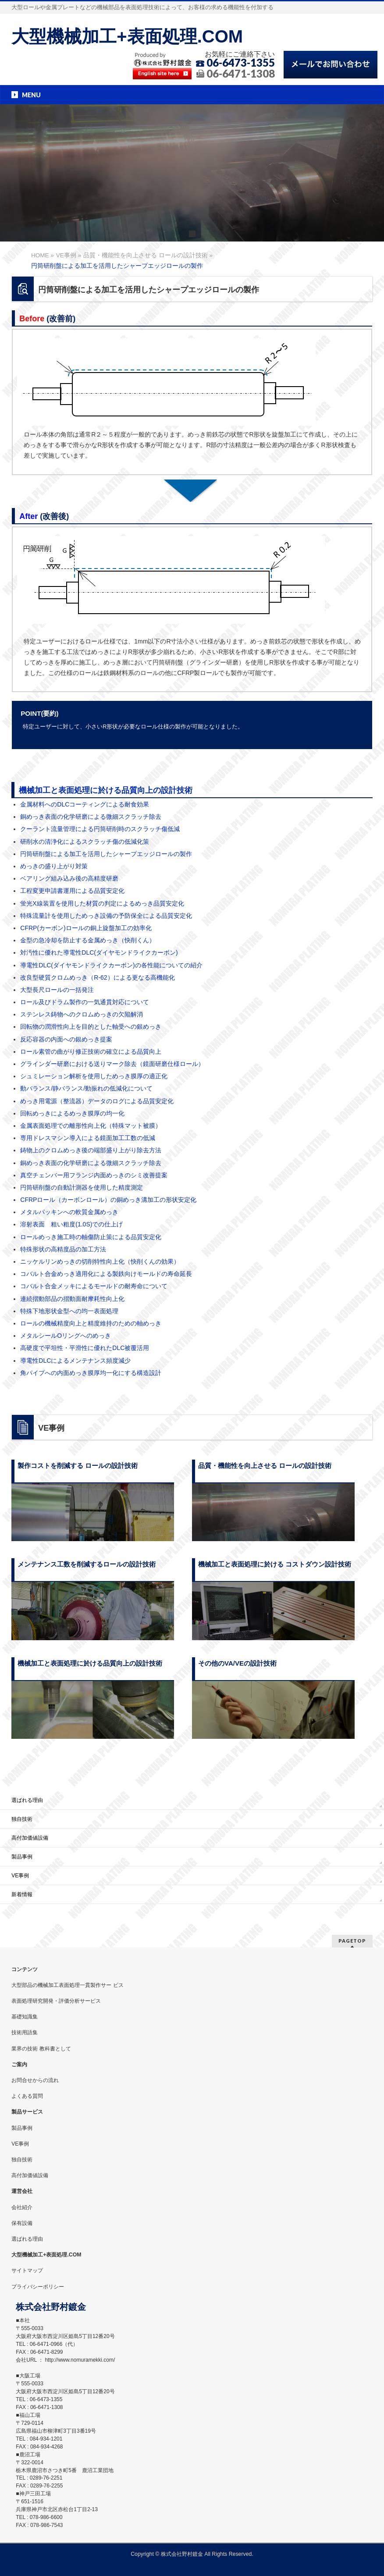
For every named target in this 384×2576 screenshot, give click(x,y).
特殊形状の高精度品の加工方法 (63, 1249)
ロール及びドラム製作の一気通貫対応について (84, 1002)
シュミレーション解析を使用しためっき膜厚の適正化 (93, 1076)
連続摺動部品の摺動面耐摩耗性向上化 (72, 1298)
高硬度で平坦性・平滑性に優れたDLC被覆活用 (84, 1347)
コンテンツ (24, 1969)
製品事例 (21, 1857)
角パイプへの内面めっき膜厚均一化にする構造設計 (90, 1372)
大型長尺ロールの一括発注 (57, 989)
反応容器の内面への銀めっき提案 (66, 1039)
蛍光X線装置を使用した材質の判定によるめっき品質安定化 (102, 903)
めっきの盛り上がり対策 (54, 866)
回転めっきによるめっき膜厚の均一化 (72, 1113)
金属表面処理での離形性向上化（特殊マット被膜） (90, 1125)
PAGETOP (352, 1941)
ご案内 (19, 2064)
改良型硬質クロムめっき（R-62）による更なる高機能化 (97, 977)
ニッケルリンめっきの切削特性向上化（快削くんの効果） (100, 1261)
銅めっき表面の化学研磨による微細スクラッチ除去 (90, 816)
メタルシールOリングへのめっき (65, 1335)
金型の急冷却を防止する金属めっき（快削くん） (87, 940)
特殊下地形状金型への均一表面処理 (69, 1311)
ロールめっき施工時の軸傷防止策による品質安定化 (90, 1236)
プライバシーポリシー (37, 2287)
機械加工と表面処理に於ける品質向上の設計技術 (105, 790)
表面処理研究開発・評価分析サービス (56, 2001)
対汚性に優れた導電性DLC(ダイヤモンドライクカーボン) (99, 952)
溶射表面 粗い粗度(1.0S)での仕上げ (71, 1224)
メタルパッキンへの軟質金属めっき (69, 1211)
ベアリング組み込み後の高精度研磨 (69, 878)
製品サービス (27, 2112)
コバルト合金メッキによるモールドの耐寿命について (93, 1286)
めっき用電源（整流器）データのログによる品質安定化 (97, 1101)
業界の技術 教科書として (41, 2049)
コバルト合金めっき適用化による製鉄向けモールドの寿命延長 (106, 1273)
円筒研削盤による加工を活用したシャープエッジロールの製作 (106, 853)
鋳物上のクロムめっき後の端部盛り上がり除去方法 (90, 1150)
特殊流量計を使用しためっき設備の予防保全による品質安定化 (106, 915)
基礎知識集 (24, 2017)
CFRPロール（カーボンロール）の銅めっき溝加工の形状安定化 (108, 1199)
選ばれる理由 (27, 1800)
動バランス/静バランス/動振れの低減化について (86, 1088)
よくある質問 (27, 2096)
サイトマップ (27, 2270)
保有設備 (21, 2223)
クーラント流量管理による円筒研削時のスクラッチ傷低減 (100, 828)
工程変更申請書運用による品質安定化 (72, 890)
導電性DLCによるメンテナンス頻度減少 (75, 1360)
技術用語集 (24, 2032)
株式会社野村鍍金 (182, 2554)
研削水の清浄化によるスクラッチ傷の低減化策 (84, 841)
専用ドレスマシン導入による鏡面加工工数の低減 (87, 1137)
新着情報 (21, 1894)
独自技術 (21, 1819)
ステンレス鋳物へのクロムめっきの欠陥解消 (81, 1014)
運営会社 (21, 2191)
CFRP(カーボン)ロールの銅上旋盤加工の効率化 (85, 927)
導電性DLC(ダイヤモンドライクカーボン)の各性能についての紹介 (111, 965)
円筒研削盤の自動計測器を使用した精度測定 (81, 1187)
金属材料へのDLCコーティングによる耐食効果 (84, 804)
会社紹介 (21, 2207)
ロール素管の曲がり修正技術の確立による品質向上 (90, 1051)
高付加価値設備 (29, 1838)
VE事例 (20, 1875)
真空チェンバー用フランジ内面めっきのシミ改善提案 (93, 1175)
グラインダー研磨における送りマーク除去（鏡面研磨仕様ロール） (112, 1063)
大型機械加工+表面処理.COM (127, 36)
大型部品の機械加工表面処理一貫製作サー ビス (67, 1985)
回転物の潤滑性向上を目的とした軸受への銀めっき (90, 1026)
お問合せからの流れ (35, 2080)
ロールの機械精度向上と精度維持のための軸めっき (90, 1323)
